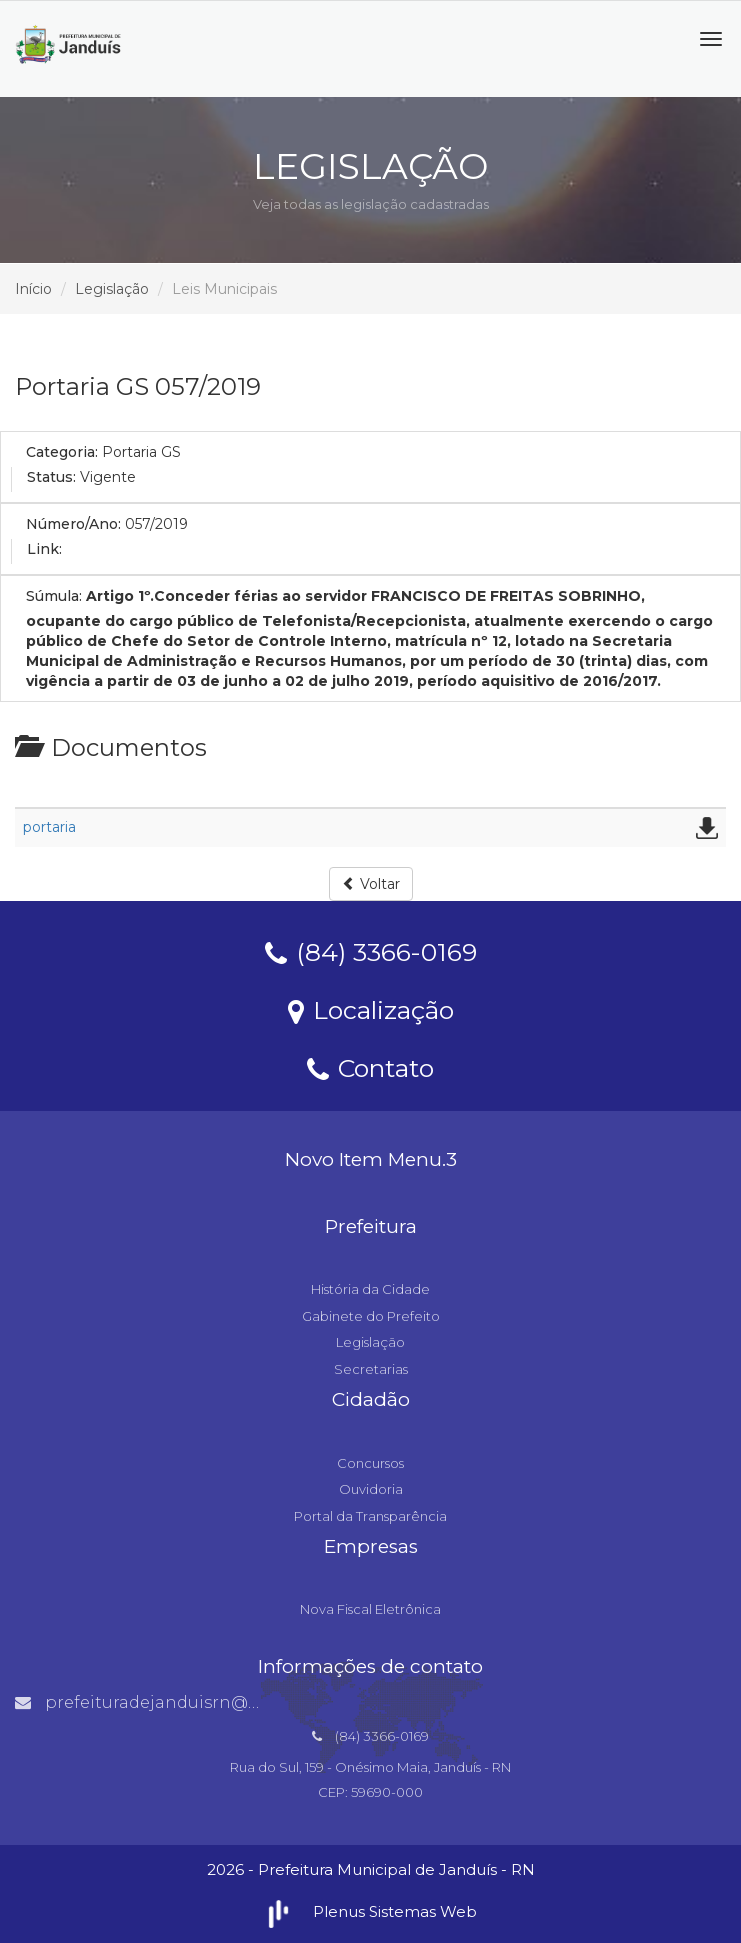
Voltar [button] (371, 884)
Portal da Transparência (370, 1516)
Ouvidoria (371, 1489)
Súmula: (54, 596)
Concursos (370, 1463)
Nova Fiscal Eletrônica (370, 1609)
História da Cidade (370, 1289)
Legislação (112, 289)
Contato (370, 1067)
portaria (49, 827)
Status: (51, 477)
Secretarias (371, 1369)
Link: (44, 549)
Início (33, 289)
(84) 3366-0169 (371, 951)
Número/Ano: (73, 524)
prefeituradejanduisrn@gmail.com (176, 1702)
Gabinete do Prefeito (371, 1316)
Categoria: (62, 452)
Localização (371, 1009)
